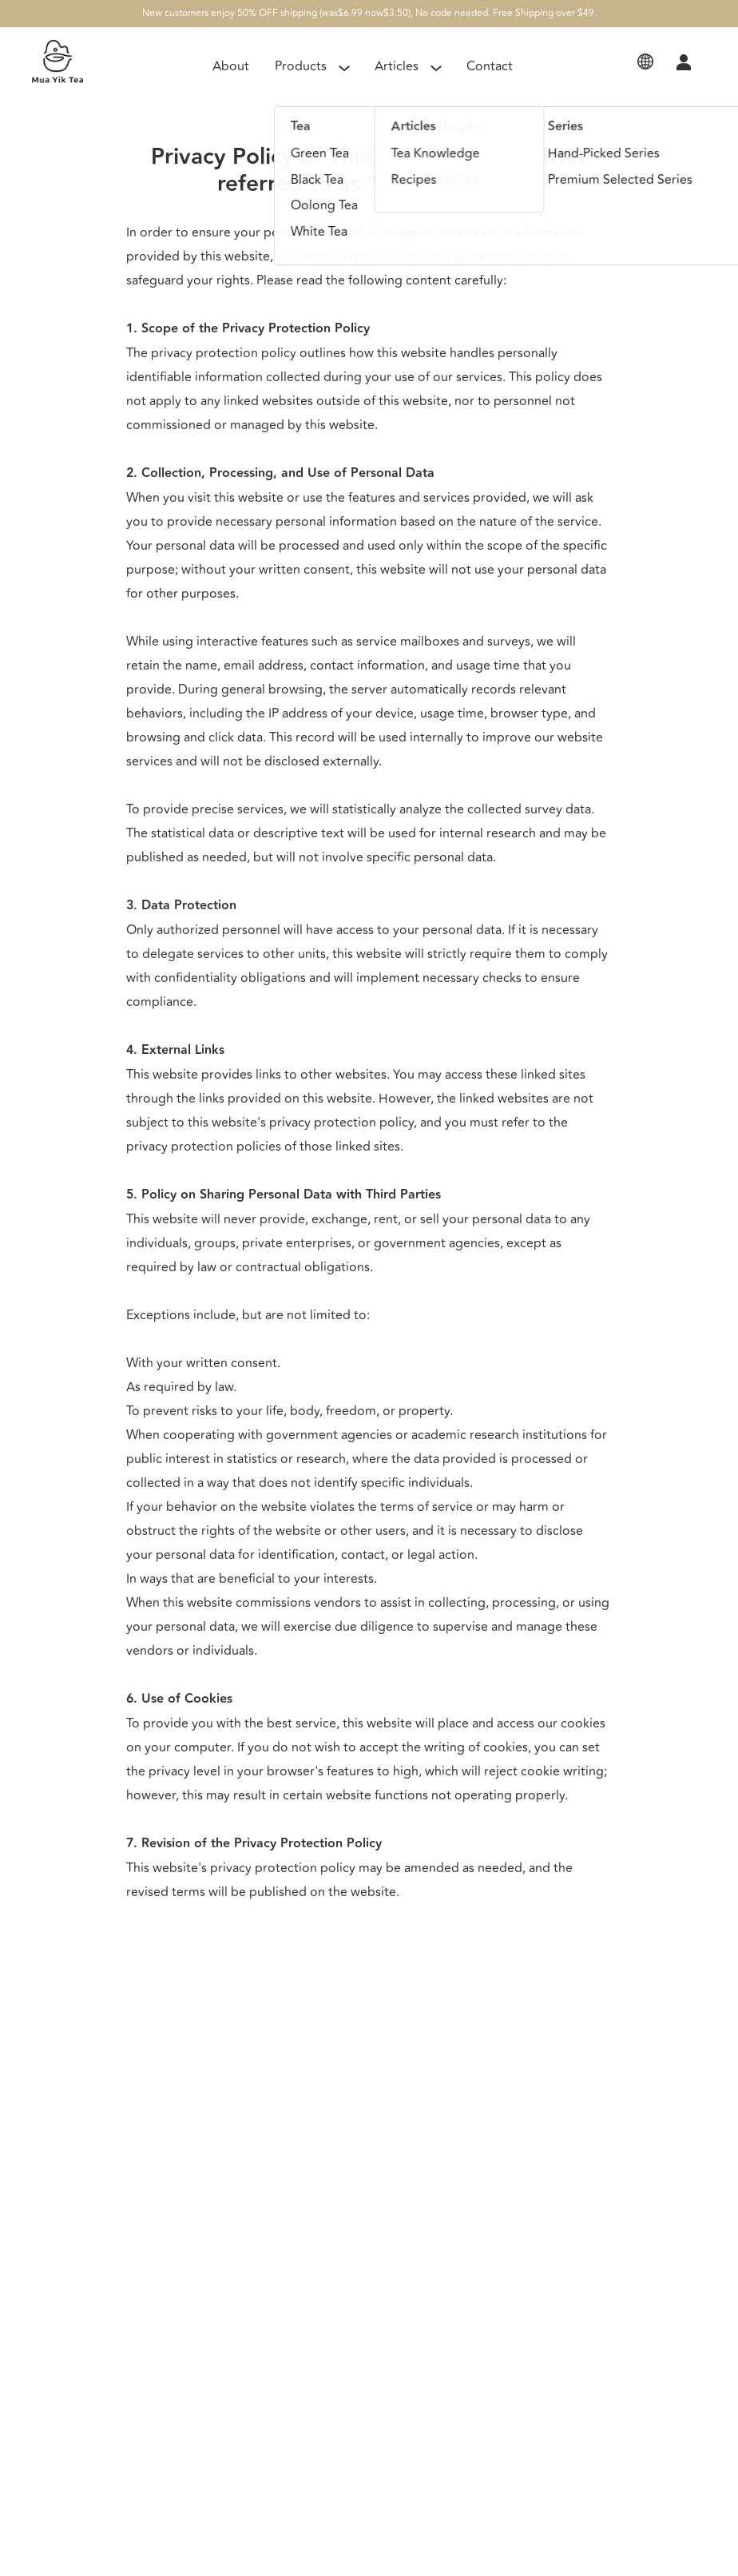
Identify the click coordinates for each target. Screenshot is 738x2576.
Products (301, 66)
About (230, 66)
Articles (397, 66)
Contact (489, 66)
